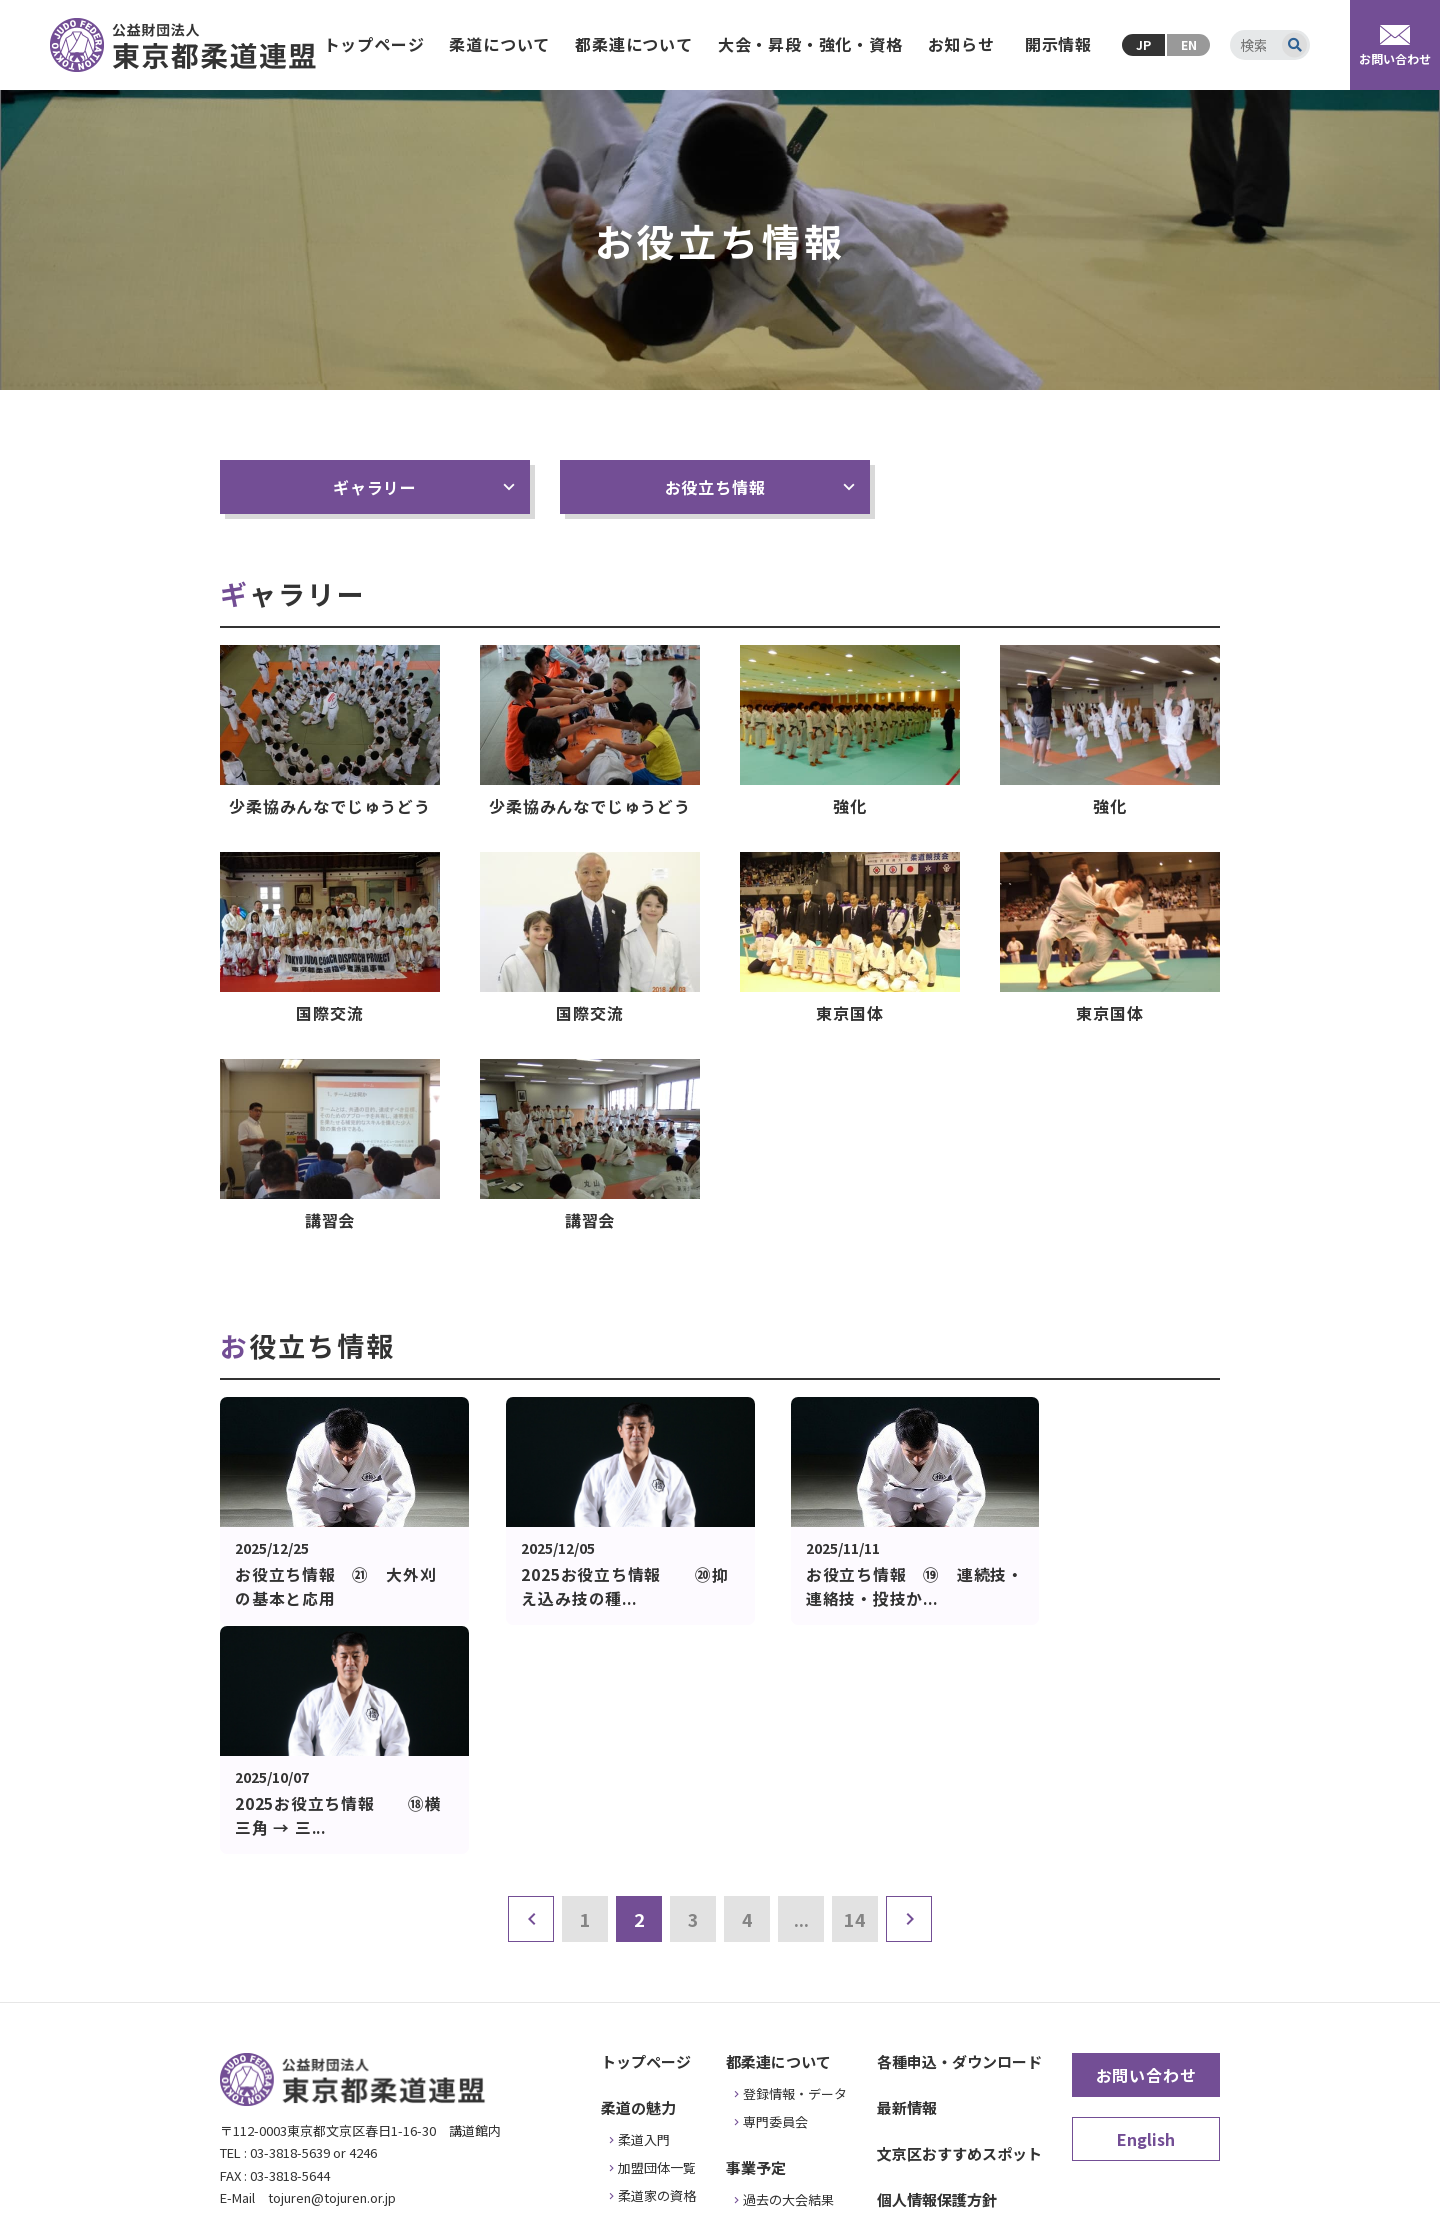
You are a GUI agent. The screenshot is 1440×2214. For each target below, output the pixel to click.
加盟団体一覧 (657, 1938)
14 (855, 1690)
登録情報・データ (795, 1864)
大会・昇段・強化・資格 (810, 44)
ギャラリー (375, 487)
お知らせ (961, 44)
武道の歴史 (650, 2022)
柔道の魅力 (638, 1878)
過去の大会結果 (788, 1970)
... (801, 1690)
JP (1143, 44)
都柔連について (634, 44)
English (1146, 1910)
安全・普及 (650, 1994)
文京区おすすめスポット (959, 1924)
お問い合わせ (1146, 1846)
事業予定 (756, 1938)
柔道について (499, 44)
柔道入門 (644, 1910)
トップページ (374, 44)
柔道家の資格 (657, 1966)
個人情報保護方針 (937, 1970)
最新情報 (907, 1878)
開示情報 (1058, 44)
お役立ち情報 (715, 487)
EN (1189, 44)
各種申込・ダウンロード (959, 1832)
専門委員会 (775, 1892)
